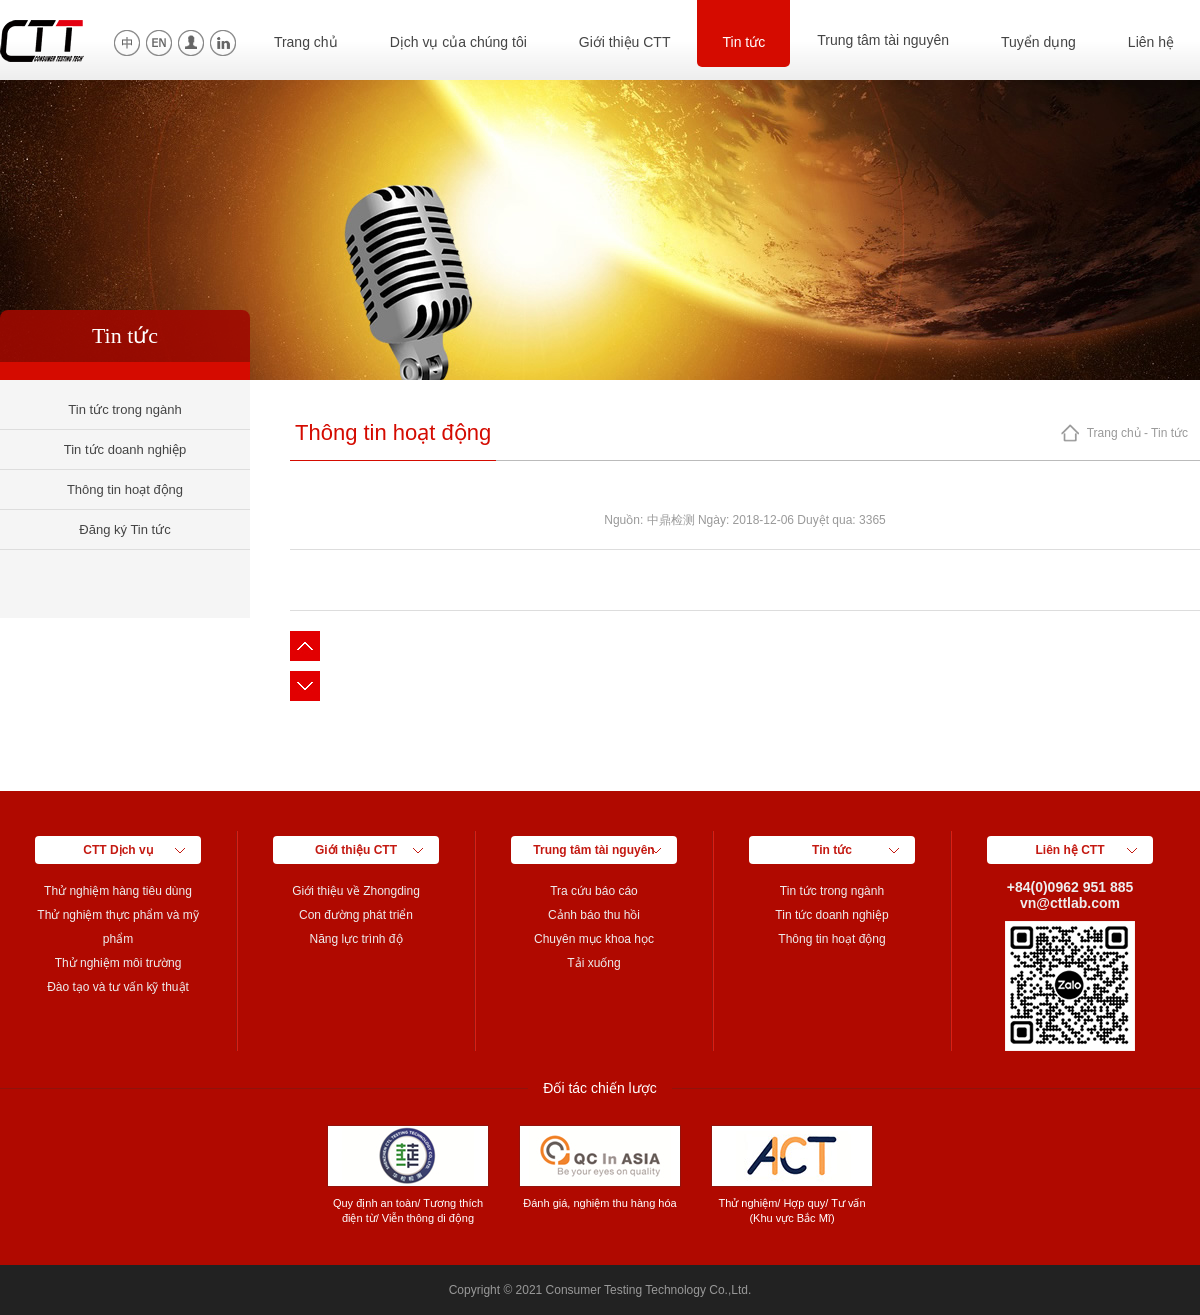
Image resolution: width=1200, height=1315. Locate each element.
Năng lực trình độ (355, 939)
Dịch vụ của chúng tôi (458, 42)
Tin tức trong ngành (124, 409)
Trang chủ (306, 42)
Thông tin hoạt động (125, 489)
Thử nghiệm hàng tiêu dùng (118, 891)
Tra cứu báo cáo (594, 891)
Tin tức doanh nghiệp (125, 449)
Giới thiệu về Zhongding (356, 891)
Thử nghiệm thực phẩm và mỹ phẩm (117, 927)
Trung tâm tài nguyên (883, 40)
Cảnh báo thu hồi (594, 915)
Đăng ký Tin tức (124, 529)
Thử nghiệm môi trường (118, 963)
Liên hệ (1151, 42)
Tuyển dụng (1038, 42)
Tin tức (743, 42)
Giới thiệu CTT (625, 42)
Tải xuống (593, 963)
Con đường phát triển (356, 915)
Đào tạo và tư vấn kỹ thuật (118, 987)
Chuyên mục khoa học (594, 939)
